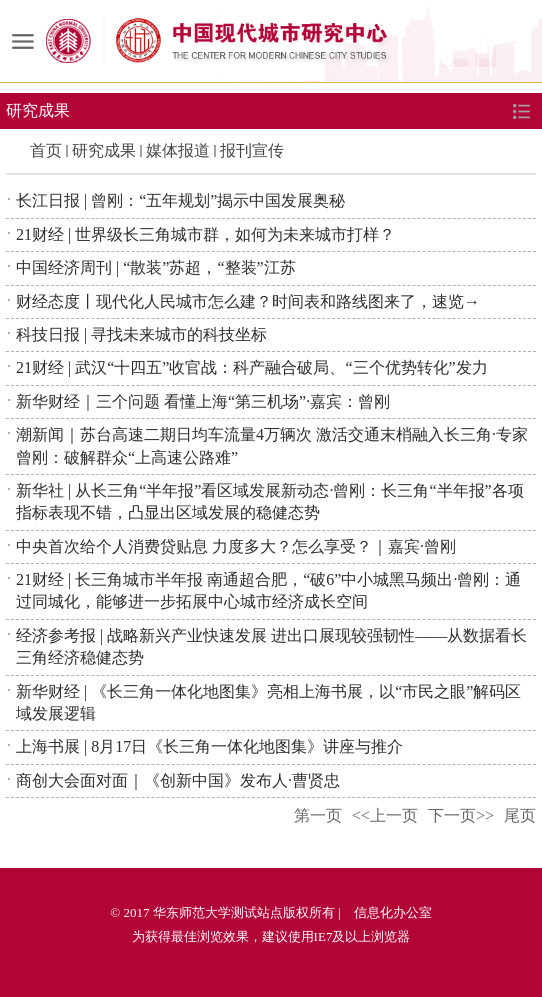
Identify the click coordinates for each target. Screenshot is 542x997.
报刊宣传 (252, 150)
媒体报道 (178, 150)
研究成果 (104, 150)
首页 (46, 150)
